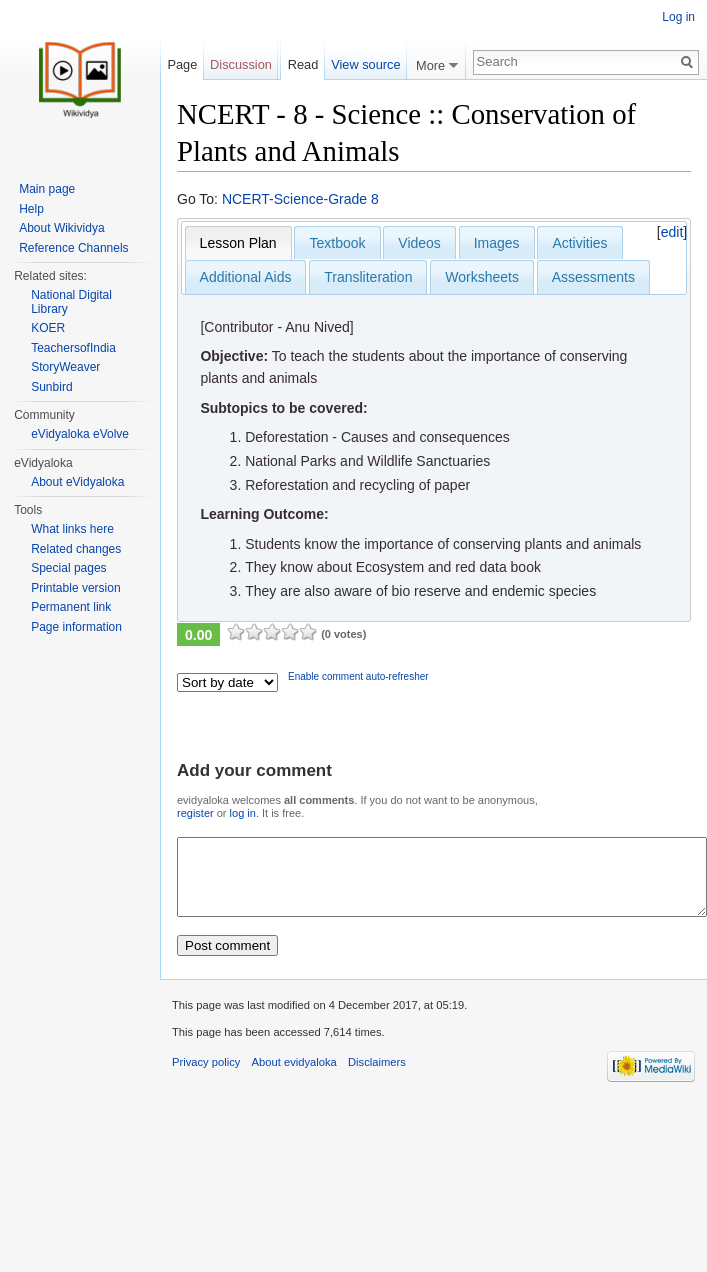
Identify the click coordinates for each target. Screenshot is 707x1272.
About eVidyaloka (77, 482)
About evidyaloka (294, 1077)
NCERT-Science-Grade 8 (300, 199)
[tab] (238, 243)
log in (243, 813)
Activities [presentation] (579, 243)
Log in (678, 17)
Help (31, 209)
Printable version (75, 588)
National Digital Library (71, 302)
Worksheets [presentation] (482, 277)
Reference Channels (73, 248)
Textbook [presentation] (337, 243)
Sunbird (51, 387)
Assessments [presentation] (593, 277)
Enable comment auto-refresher (358, 676)
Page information (76, 627)
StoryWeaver (65, 367)
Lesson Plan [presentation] (238, 243)
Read (303, 64)
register (195, 813)
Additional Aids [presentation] (246, 277)
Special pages (68, 568)
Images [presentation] (497, 243)
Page (182, 64)
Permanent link (71, 607)
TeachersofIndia (73, 348)
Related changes (76, 549)
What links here (72, 529)
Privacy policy (206, 1077)
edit (672, 232)
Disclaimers (377, 1077)
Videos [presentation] (419, 243)
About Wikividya (61, 228)
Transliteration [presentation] (368, 277)
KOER (48, 328)
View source (365, 64)
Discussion (241, 64)
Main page (47, 189)
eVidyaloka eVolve (80, 434)
